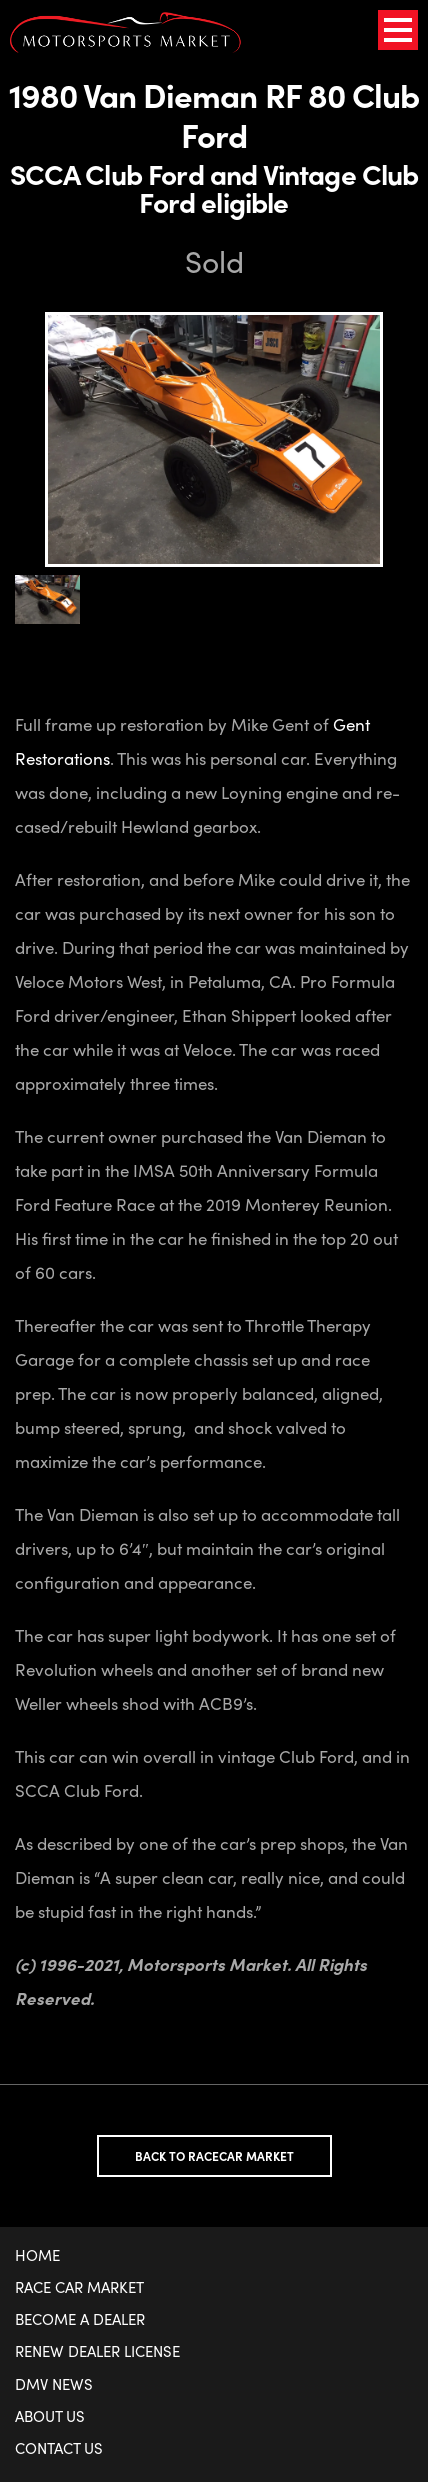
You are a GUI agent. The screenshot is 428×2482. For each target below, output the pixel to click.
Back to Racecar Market (214, 2156)
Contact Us (59, 2448)
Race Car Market (79, 2287)
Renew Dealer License (97, 2351)
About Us (50, 2416)
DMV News (54, 2384)
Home (37, 2255)
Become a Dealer (80, 2319)
